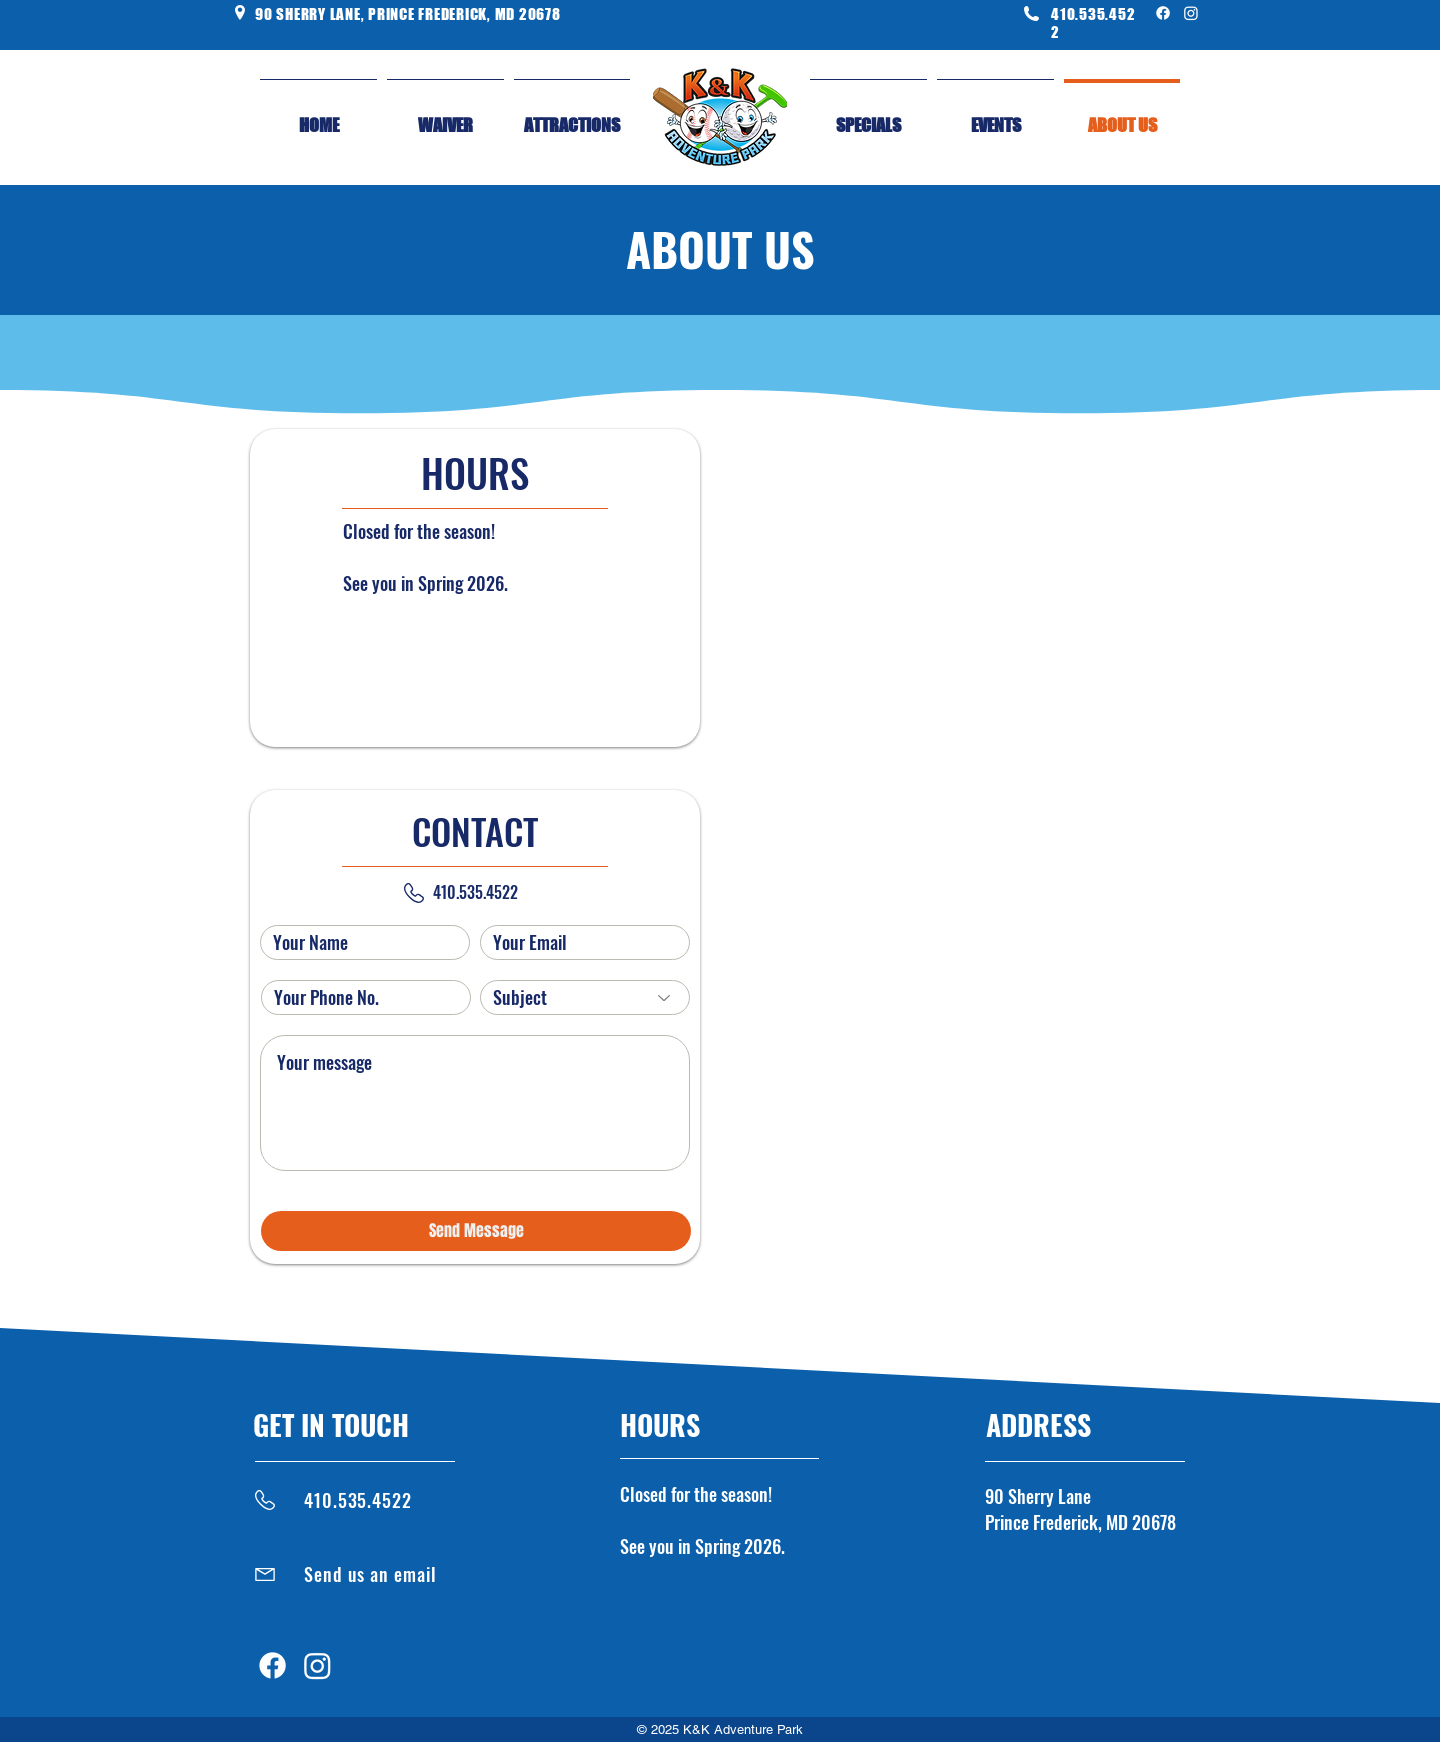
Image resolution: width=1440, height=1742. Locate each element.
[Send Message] (476, 1231)
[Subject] (585, 997)
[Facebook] (1163, 13)
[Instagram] (1191, 13)
